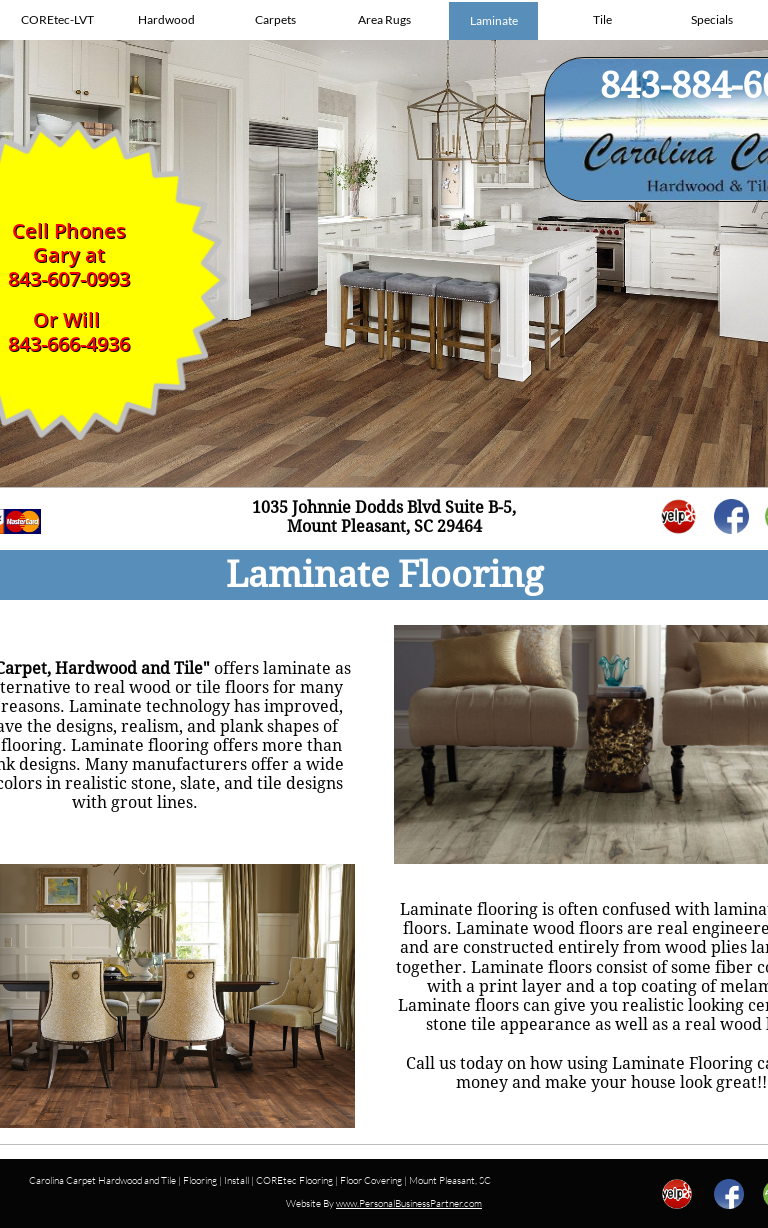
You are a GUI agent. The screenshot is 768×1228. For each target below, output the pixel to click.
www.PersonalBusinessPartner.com (409, 1203)
